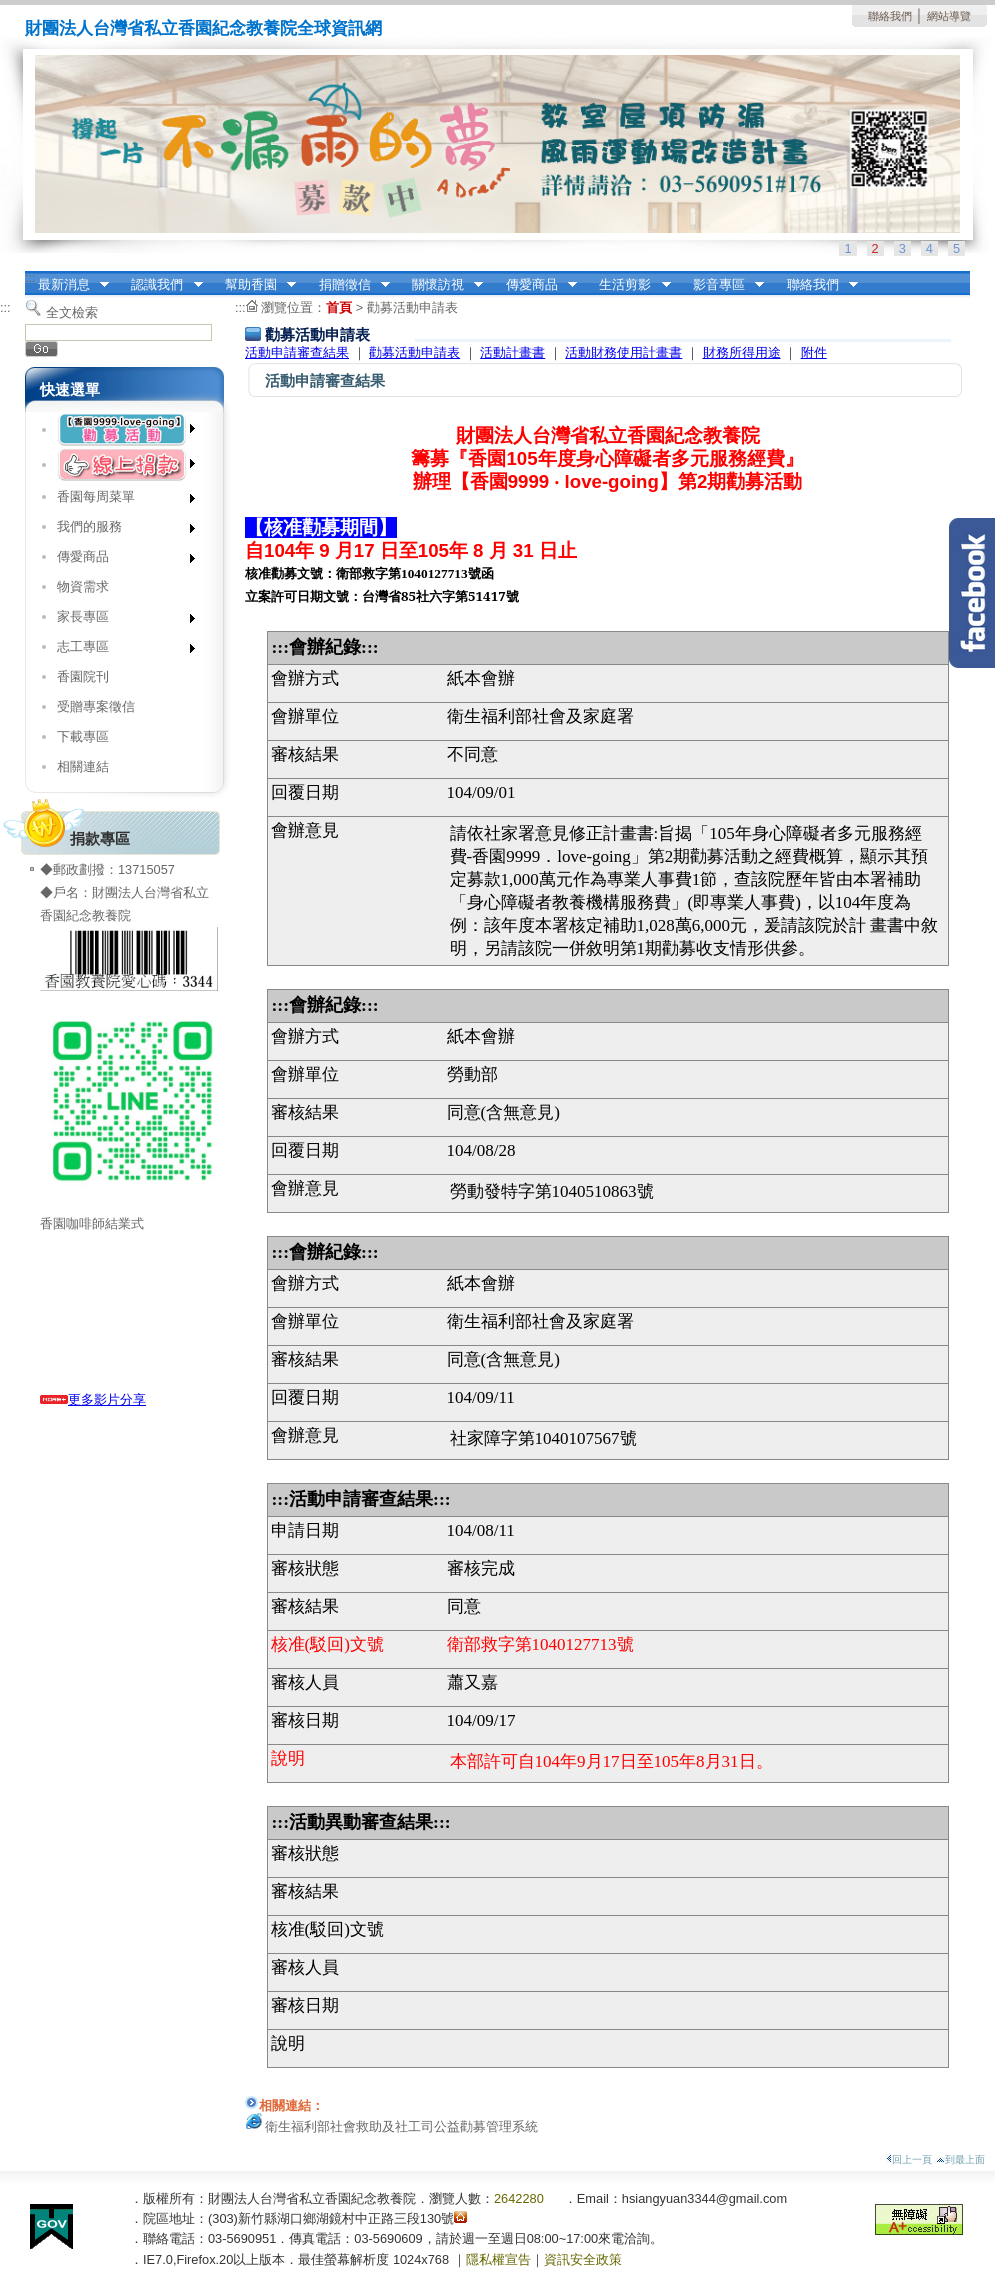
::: (30, 277)
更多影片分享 (93, 1399)
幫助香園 (254, 285)
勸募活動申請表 (412, 307)
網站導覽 (949, 16)
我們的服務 (119, 530)
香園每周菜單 (119, 500)
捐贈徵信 (348, 285)
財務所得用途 (742, 352)
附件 (814, 352)
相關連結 (83, 766)
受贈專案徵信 (96, 706)
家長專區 (119, 620)
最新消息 (67, 285)
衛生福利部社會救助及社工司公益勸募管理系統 (401, 2126)
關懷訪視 (441, 285)
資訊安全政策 (583, 2259)
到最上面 (960, 2159)
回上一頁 (909, 2159)
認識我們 (161, 285)
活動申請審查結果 (297, 352)
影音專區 (722, 285)
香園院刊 (83, 676)
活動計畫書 (512, 352)
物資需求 (83, 586)
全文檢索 (72, 312)
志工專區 (119, 650)
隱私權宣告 (498, 2259)
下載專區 (83, 736)
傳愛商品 (535, 285)
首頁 (339, 307)
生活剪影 (629, 285)
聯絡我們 (890, 16)
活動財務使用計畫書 (623, 352)
